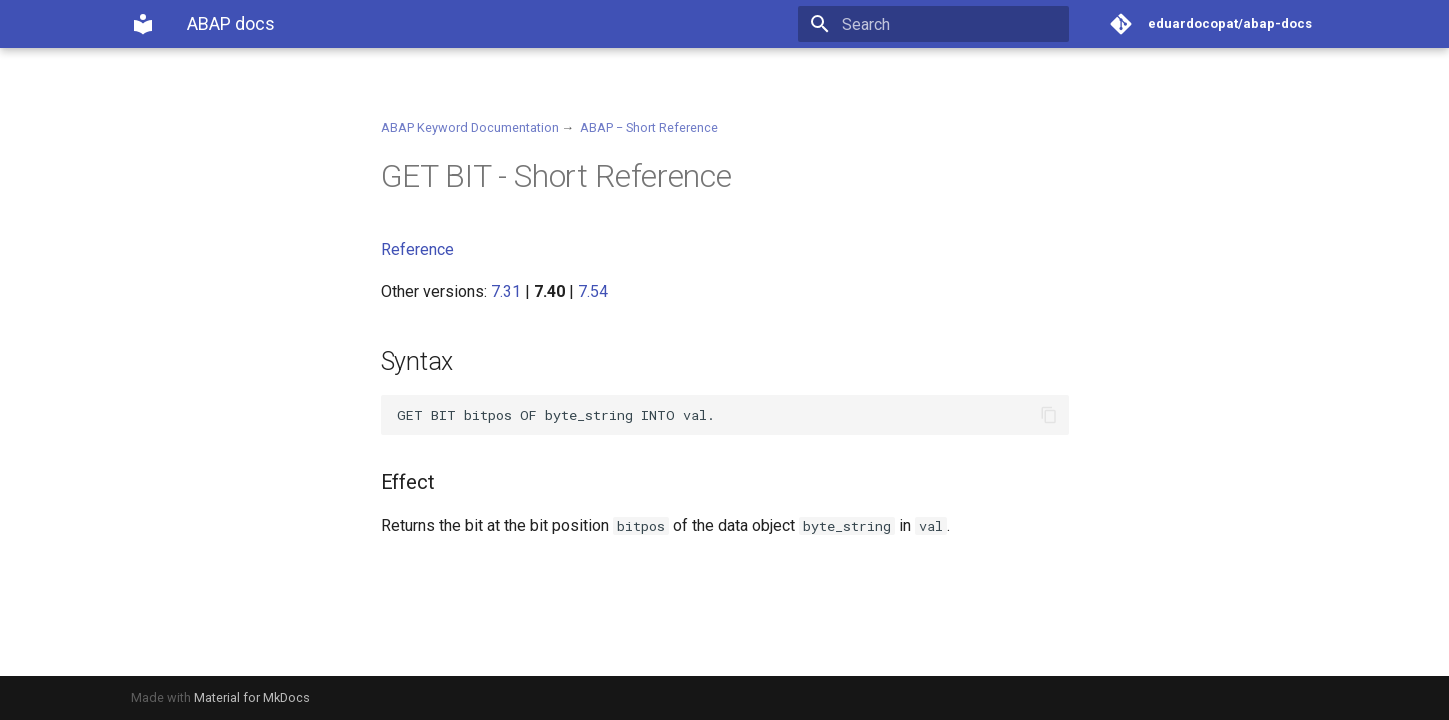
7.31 (506, 291)
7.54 (593, 291)
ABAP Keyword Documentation (470, 127)
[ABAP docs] (143, 24)
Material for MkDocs (252, 697)
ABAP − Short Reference (649, 127)
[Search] (952, 24)
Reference (417, 249)
